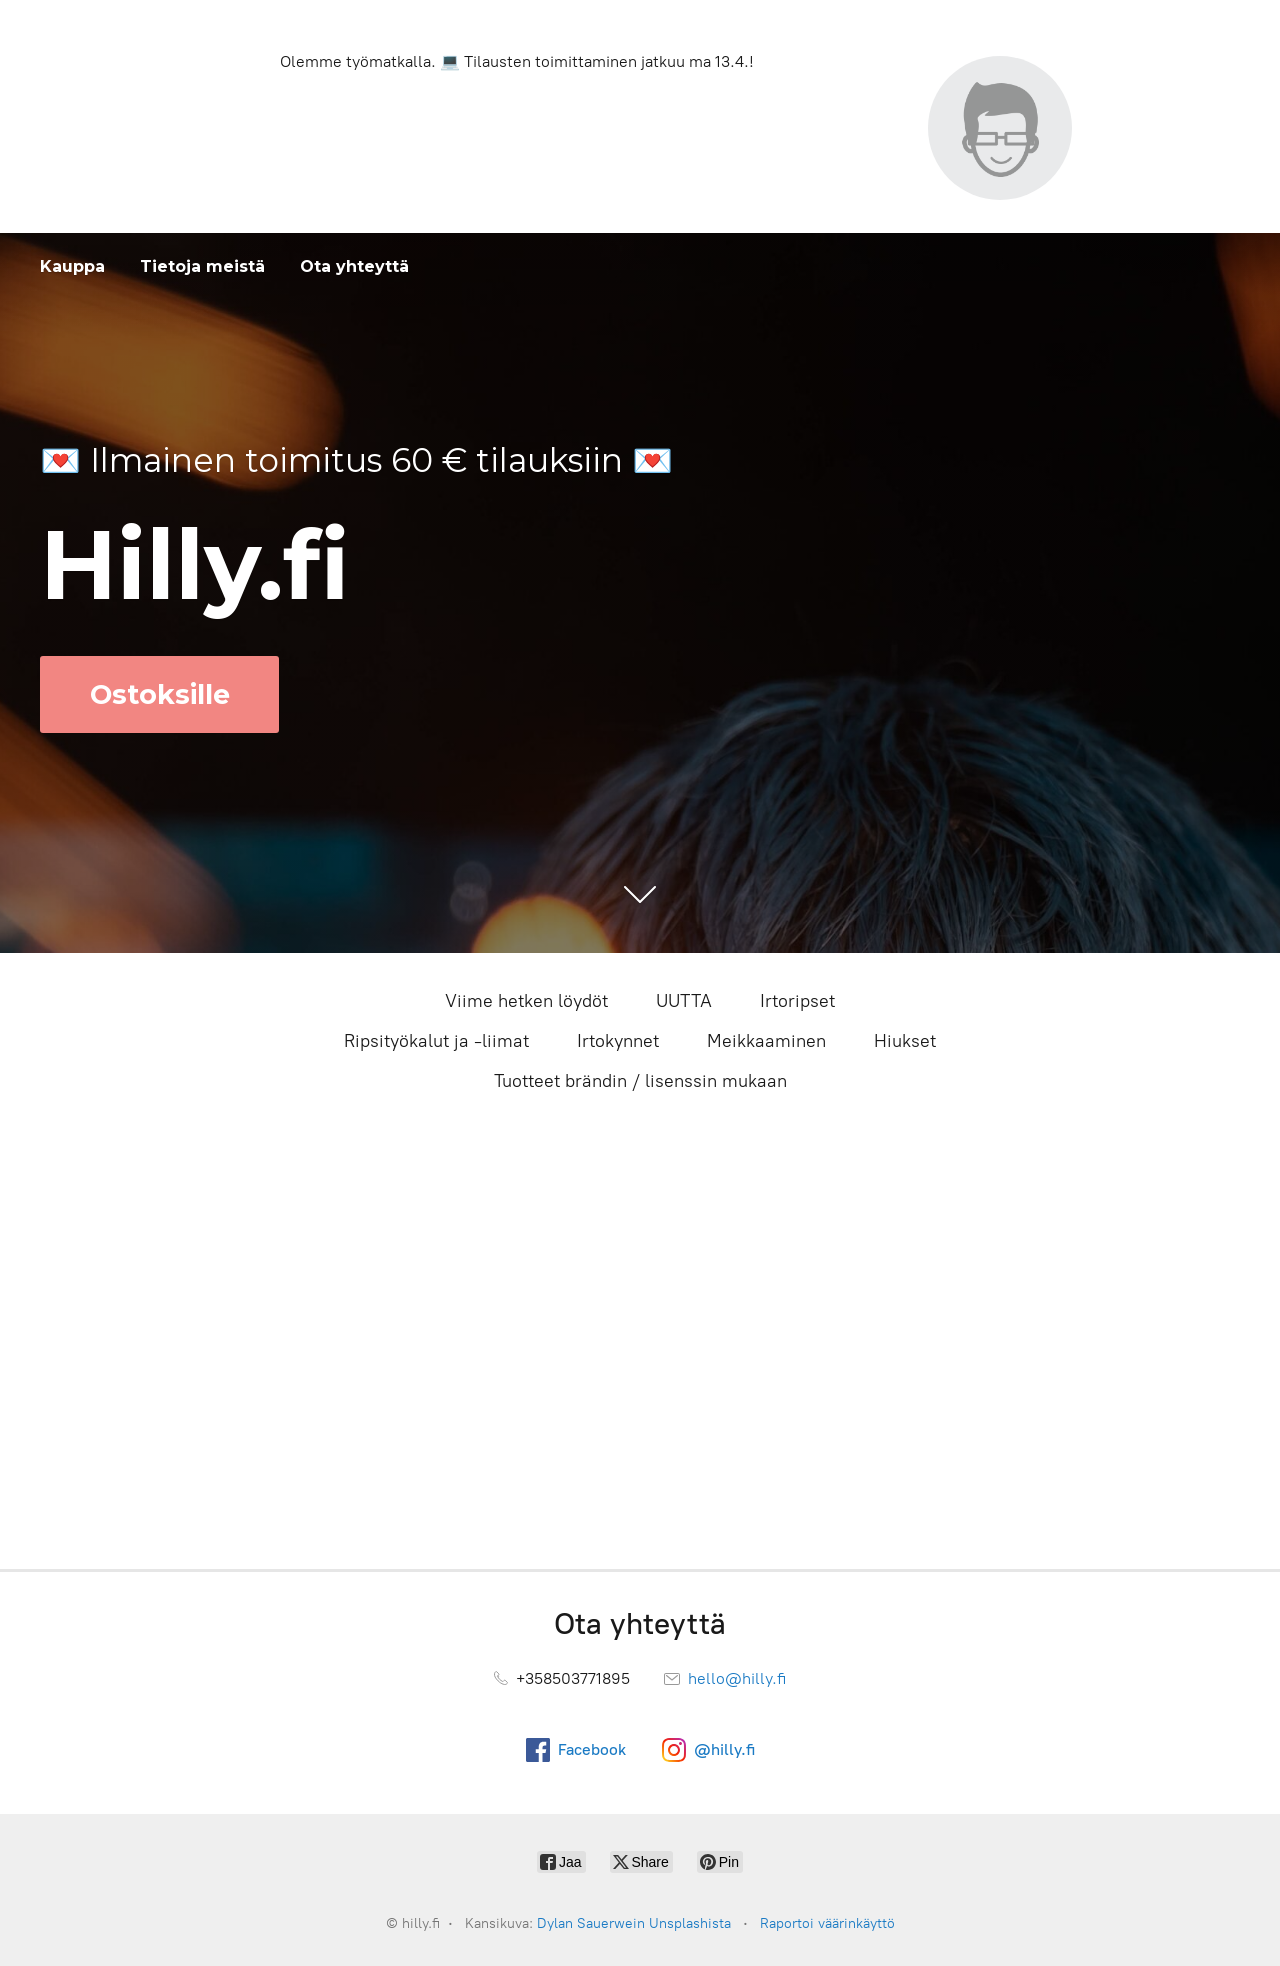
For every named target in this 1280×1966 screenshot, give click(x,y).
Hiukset (905, 1041)
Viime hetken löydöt (526, 1001)
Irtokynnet (618, 1041)
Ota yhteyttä (354, 266)
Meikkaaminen (766, 1041)
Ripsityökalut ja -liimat (436, 1041)
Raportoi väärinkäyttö (827, 1923)
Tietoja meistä (202, 266)
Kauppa (72, 266)
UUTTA (684, 1001)
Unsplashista (690, 1923)
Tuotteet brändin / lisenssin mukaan (640, 1081)
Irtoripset (797, 1001)
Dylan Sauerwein (591, 1923)
